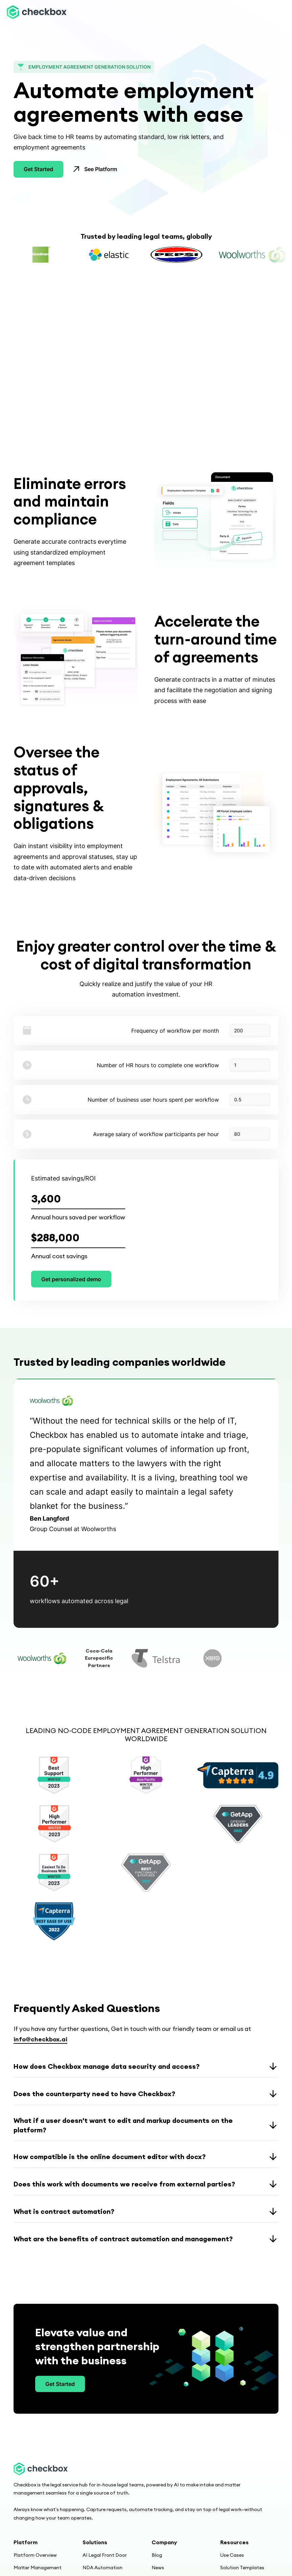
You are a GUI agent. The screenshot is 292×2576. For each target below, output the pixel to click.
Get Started (38, 169)
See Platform (100, 169)
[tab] (42, 1658)
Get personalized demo (71, 1279)
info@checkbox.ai (40, 2039)
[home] (36, 12)
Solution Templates (242, 2568)
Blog (157, 2555)
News (158, 2568)
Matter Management (38, 2568)
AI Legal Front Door (105, 2555)
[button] (277, 12)
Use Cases (232, 2555)
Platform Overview (35, 2555)
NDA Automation (102, 2568)
